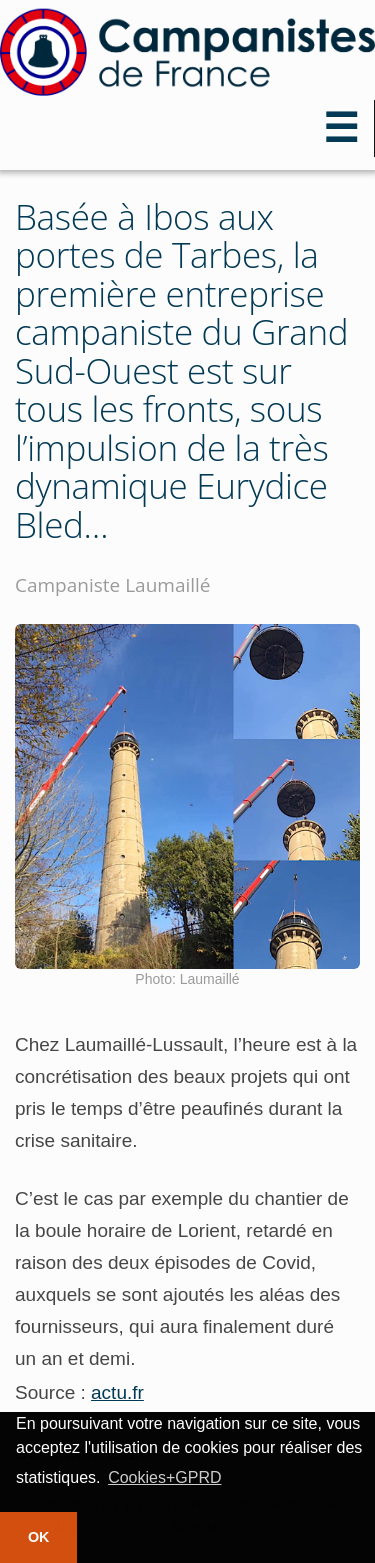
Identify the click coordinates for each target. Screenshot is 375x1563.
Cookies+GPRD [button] (164, 1477)
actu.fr (117, 1392)
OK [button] (39, 1537)
